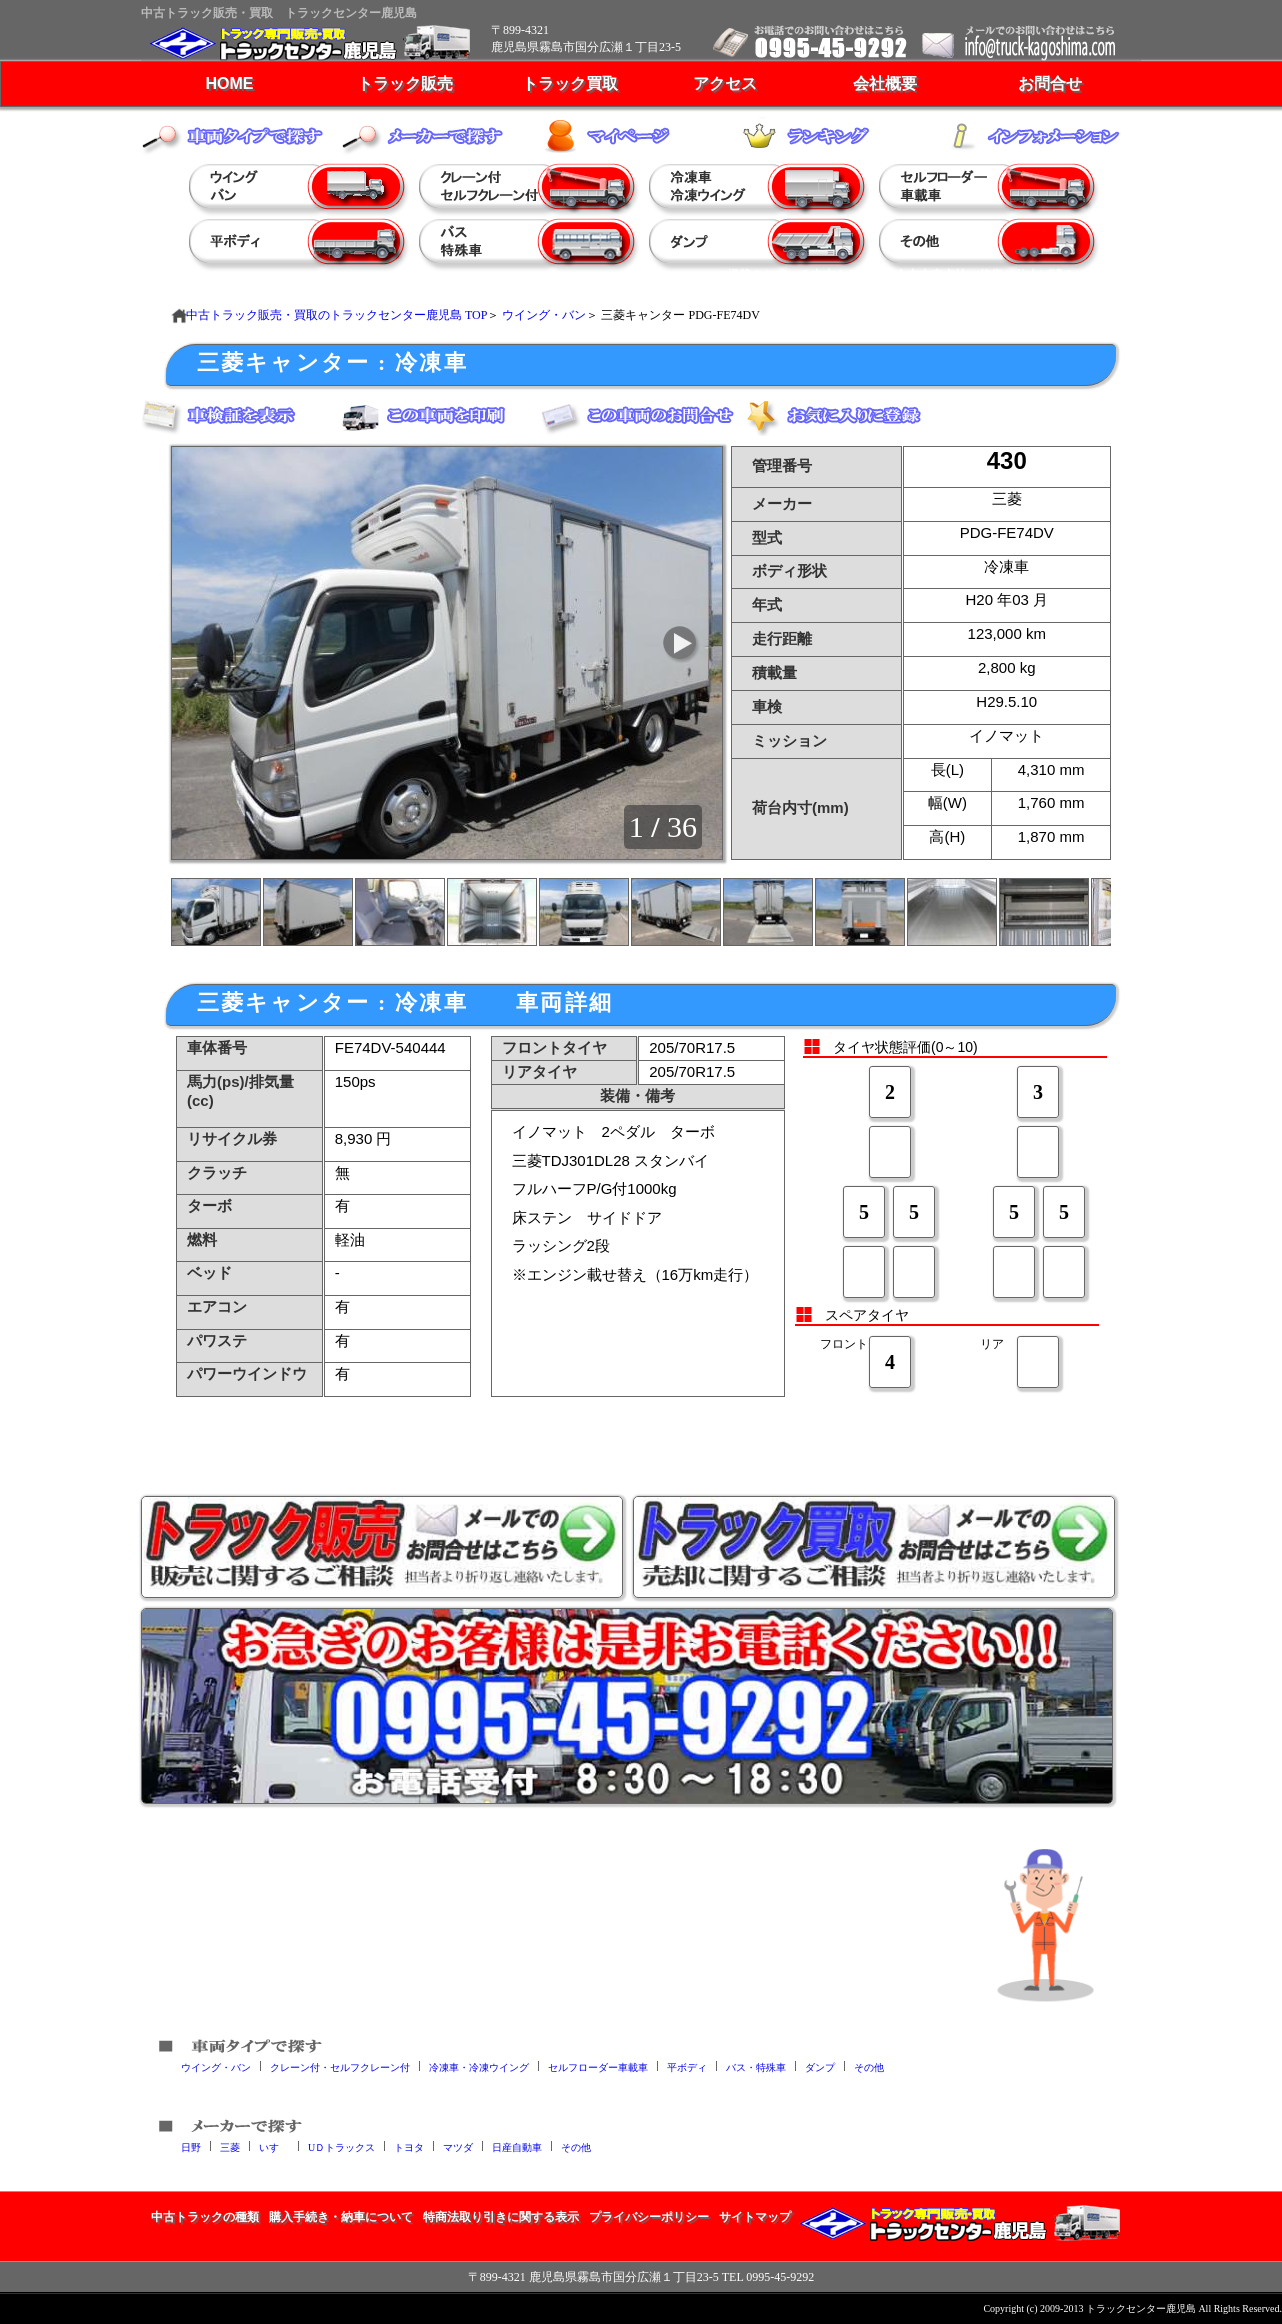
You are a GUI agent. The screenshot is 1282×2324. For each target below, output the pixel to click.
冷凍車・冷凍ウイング (479, 2066)
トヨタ (409, 2146)
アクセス (725, 83)
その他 (869, 2066)
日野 (191, 2146)
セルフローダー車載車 (598, 2066)
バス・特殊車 (756, 2066)
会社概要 (885, 83)
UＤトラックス (341, 2146)
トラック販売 (405, 83)
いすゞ (274, 2146)
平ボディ (687, 2066)
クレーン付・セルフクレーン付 (340, 2066)
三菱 (230, 2146)
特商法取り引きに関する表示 (501, 2217)
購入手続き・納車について (341, 2217)
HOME (230, 83)
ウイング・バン (544, 315)
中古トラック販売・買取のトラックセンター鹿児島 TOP (336, 315)
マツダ (458, 2146)
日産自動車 (517, 2146)
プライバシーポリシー (649, 2217)
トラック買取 (570, 83)
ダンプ (820, 2066)
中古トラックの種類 (205, 2217)
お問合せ (1050, 83)
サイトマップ (755, 2217)
